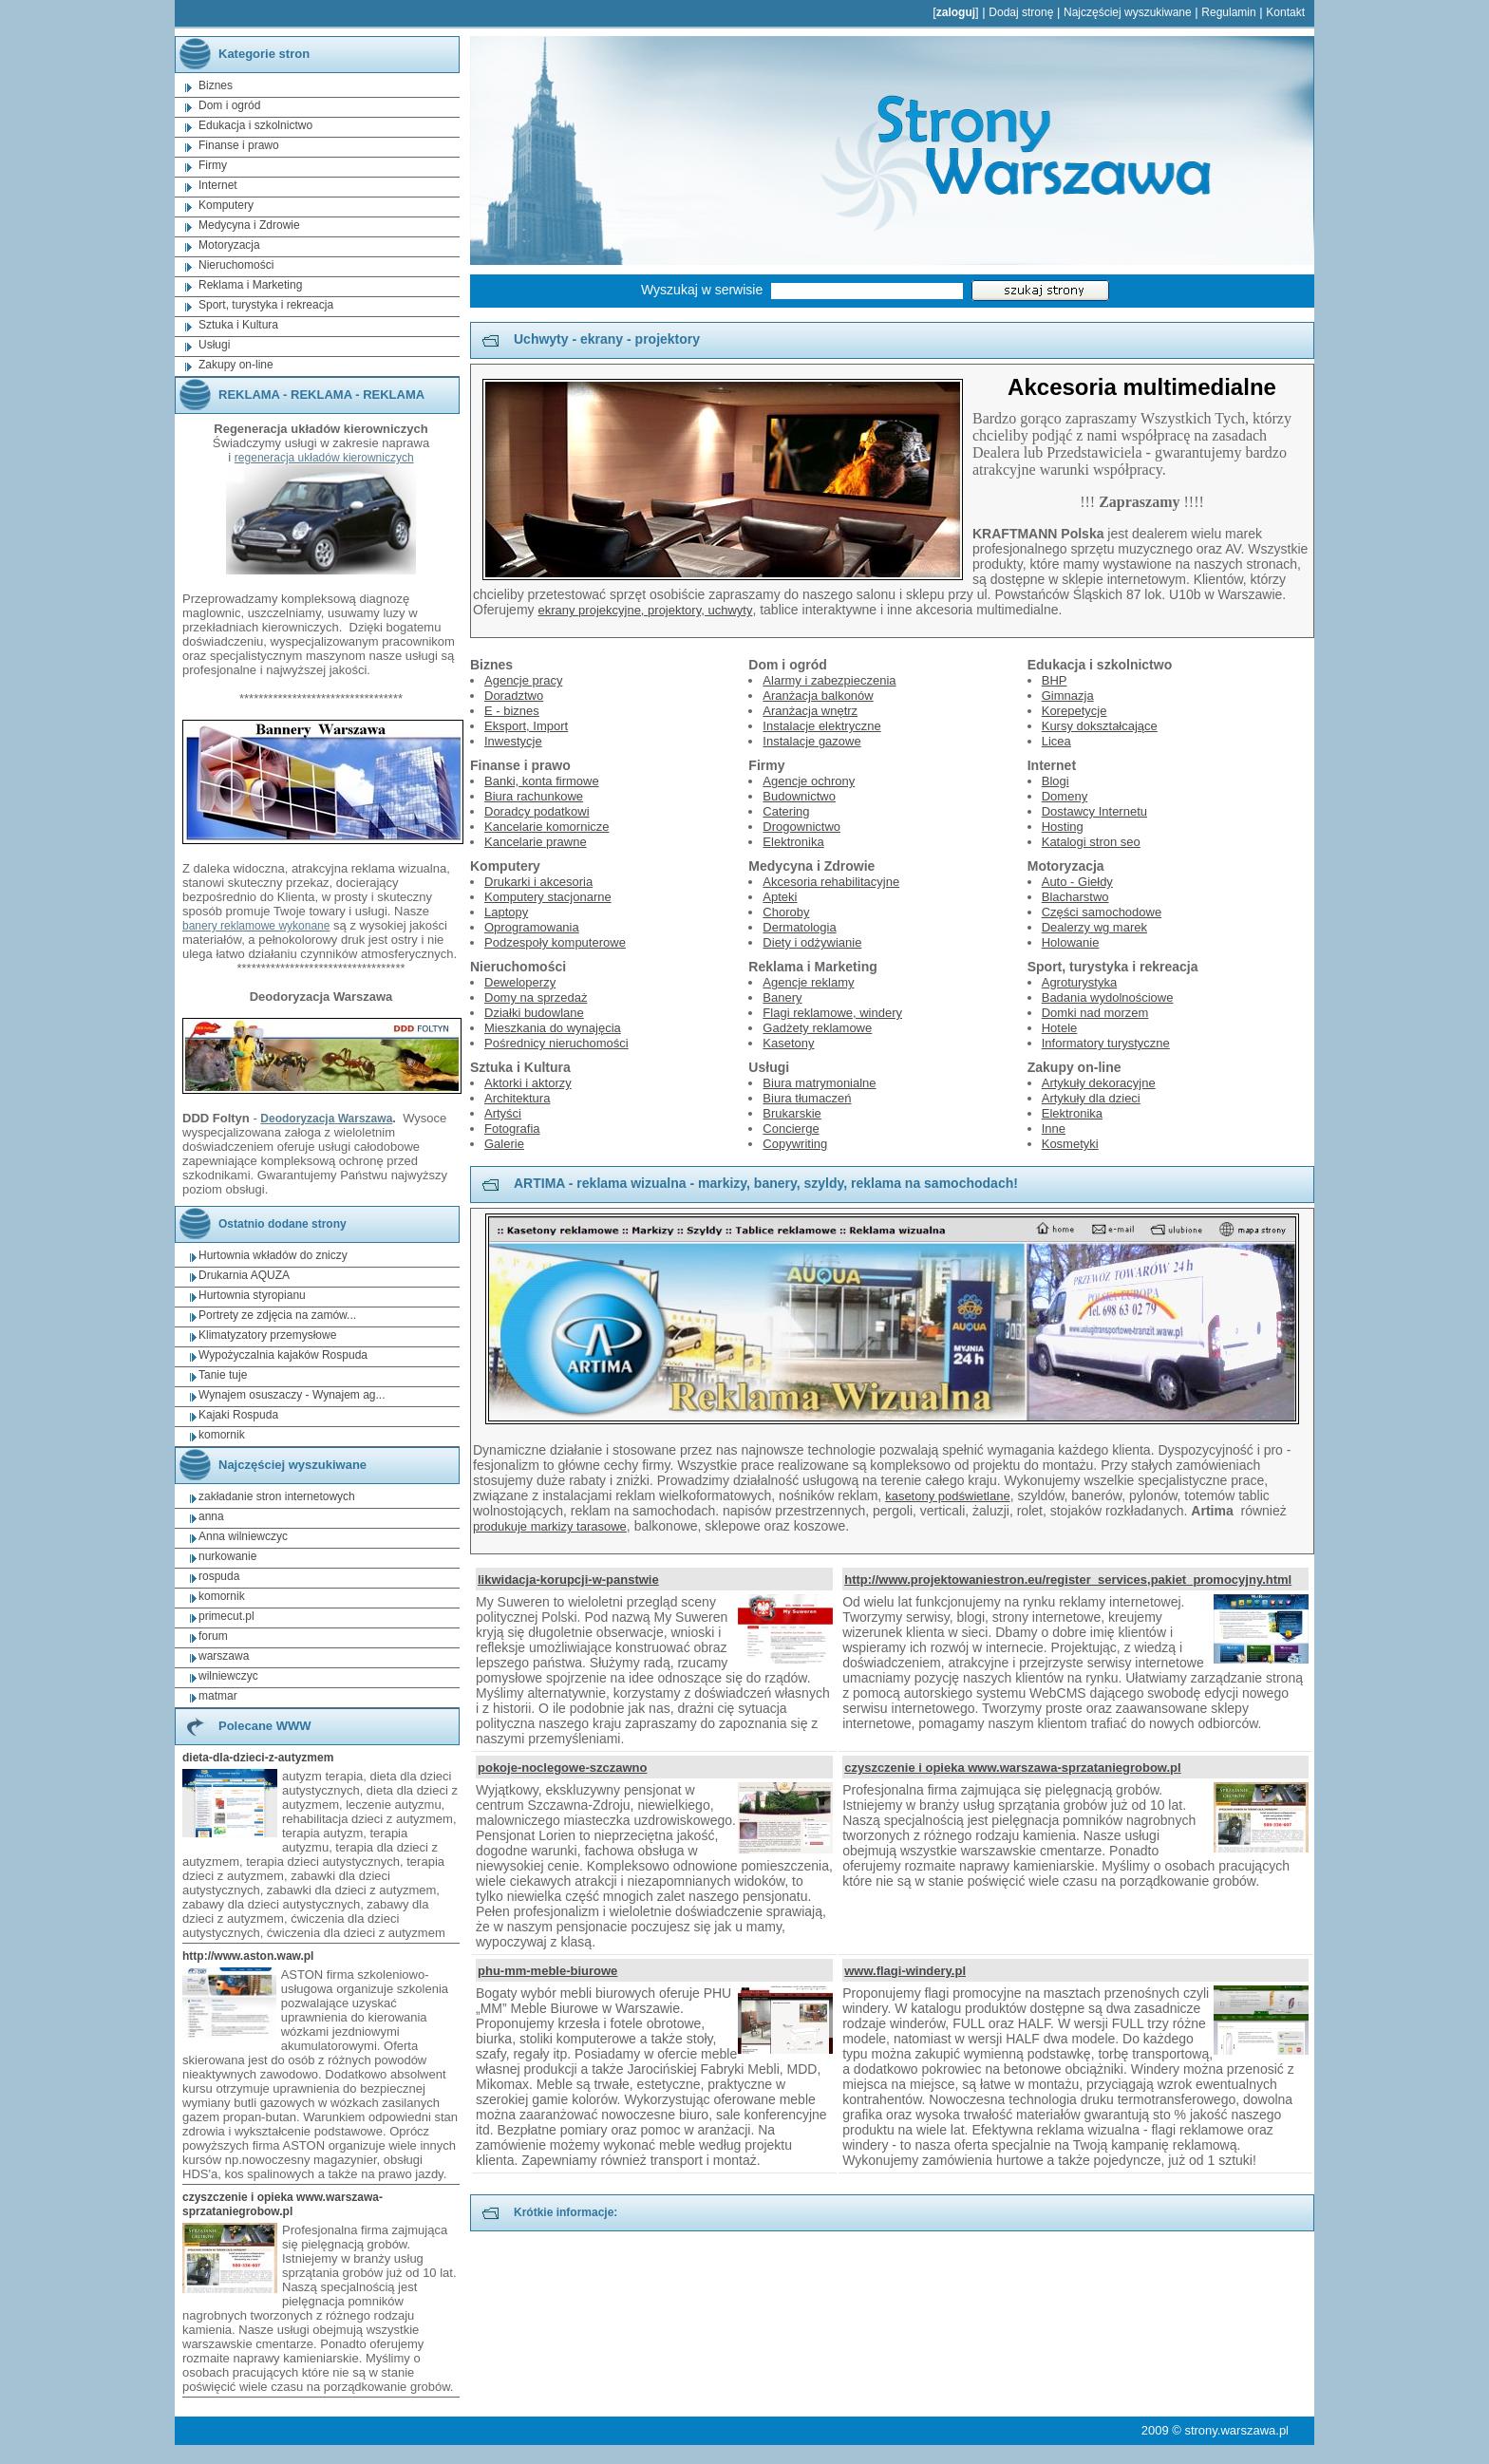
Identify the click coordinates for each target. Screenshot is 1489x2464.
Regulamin (1228, 12)
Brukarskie (791, 1113)
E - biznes (511, 711)
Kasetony (788, 1043)
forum (213, 1636)
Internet (217, 185)
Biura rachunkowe (533, 796)
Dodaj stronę (1021, 12)
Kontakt (1285, 12)
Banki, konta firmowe (541, 781)
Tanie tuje (222, 1375)
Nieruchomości (235, 265)
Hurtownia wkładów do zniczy (273, 1255)
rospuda (218, 1576)
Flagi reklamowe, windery (832, 1013)
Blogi (1055, 781)
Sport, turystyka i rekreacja (265, 304)
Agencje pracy (523, 680)
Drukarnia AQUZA (244, 1275)
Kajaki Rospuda (238, 1414)
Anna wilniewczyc (243, 1536)
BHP (1054, 680)
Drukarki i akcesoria (538, 882)
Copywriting (795, 1144)
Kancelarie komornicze (547, 826)
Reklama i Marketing (250, 285)
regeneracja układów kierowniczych (324, 457)
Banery (782, 997)
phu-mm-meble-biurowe (547, 1971)
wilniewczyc (228, 1676)
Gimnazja (1068, 695)
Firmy (212, 165)
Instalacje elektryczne (821, 726)
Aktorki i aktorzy (528, 1083)
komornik (221, 1434)
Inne (1053, 1128)
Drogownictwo (801, 826)
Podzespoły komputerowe (555, 942)
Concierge (791, 1128)
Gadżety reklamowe (817, 1028)
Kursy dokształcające (1100, 726)
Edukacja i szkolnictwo (255, 125)
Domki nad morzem (1095, 1013)
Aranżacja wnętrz (810, 711)
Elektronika (793, 842)
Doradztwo (513, 695)
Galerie (504, 1144)
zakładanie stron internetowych (276, 1496)
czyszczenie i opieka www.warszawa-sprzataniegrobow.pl (1012, 1767)
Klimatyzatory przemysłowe (267, 1335)
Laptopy (506, 912)
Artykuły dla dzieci (1091, 1098)
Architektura (517, 1098)
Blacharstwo (1075, 897)
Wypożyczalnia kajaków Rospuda (283, 1355)
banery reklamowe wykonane (256, 925)
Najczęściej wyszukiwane (1128, 12)
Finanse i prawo (238, 145)
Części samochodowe (1101, 912)
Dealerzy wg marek (1094, 927)
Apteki (780, 897)
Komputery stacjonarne (548, 897)
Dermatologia (799, 927)
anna (211, 1516)
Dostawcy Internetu (1094, 811)
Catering (786, 811)
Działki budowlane (534, 1013)
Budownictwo (799, 796)
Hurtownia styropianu (252, 1295)
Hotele (1060, 1028)
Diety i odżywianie (812, 942)
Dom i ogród (229, 105)
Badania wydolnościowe (1108, 997)
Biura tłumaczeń (807, 1098)
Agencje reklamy (808, 982)
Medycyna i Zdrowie (249, 225)
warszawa (223, 1656)
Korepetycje (1074, 711)
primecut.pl (226, 1616)
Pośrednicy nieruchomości (556, 1043)
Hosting (1063, 826)
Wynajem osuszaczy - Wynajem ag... (292, 1394)
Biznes (215, 85)
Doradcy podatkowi (537, 811)
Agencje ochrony (809, 781)
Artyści (502, 1113)
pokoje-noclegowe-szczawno (562, 1767)
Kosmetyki (1070, 1144)
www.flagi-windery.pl (905, 1971)
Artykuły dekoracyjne (1099, 1083)
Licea (1056, 741)
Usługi (214, 344)
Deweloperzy (520, 982)
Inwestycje (513, 741)
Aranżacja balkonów (818, 695)
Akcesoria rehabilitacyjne (831, 882)
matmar (217, 1695)
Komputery (226, 205)
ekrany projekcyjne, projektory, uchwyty (644, 610)
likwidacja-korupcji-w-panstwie (568, 1579)
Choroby (786, 912)
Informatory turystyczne (1106, 1043)
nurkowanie (227, 1556)
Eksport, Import (526, 726)
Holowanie (1071, 942)
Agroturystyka (1079, 982)
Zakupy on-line (235, 364)
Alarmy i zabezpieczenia (829, 680)
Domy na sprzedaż (535, 997)
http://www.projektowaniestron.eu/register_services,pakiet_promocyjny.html (1067, 1579)
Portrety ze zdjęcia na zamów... (277, 1315)
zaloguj (955, 12)
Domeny (1064, 796)
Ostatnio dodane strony (262, 1224)
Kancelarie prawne (535, 842)
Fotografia (512, 1128)
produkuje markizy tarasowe (550, 1526)
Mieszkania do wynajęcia (552, 1028)
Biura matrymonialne (819, 1083)
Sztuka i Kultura (238, 324)
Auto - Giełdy (1077, 882)
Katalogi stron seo (1091, 842)
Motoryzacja (229, 245)
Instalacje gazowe (811, 741)
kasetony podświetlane (947, 1496)
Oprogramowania (531, 927)
